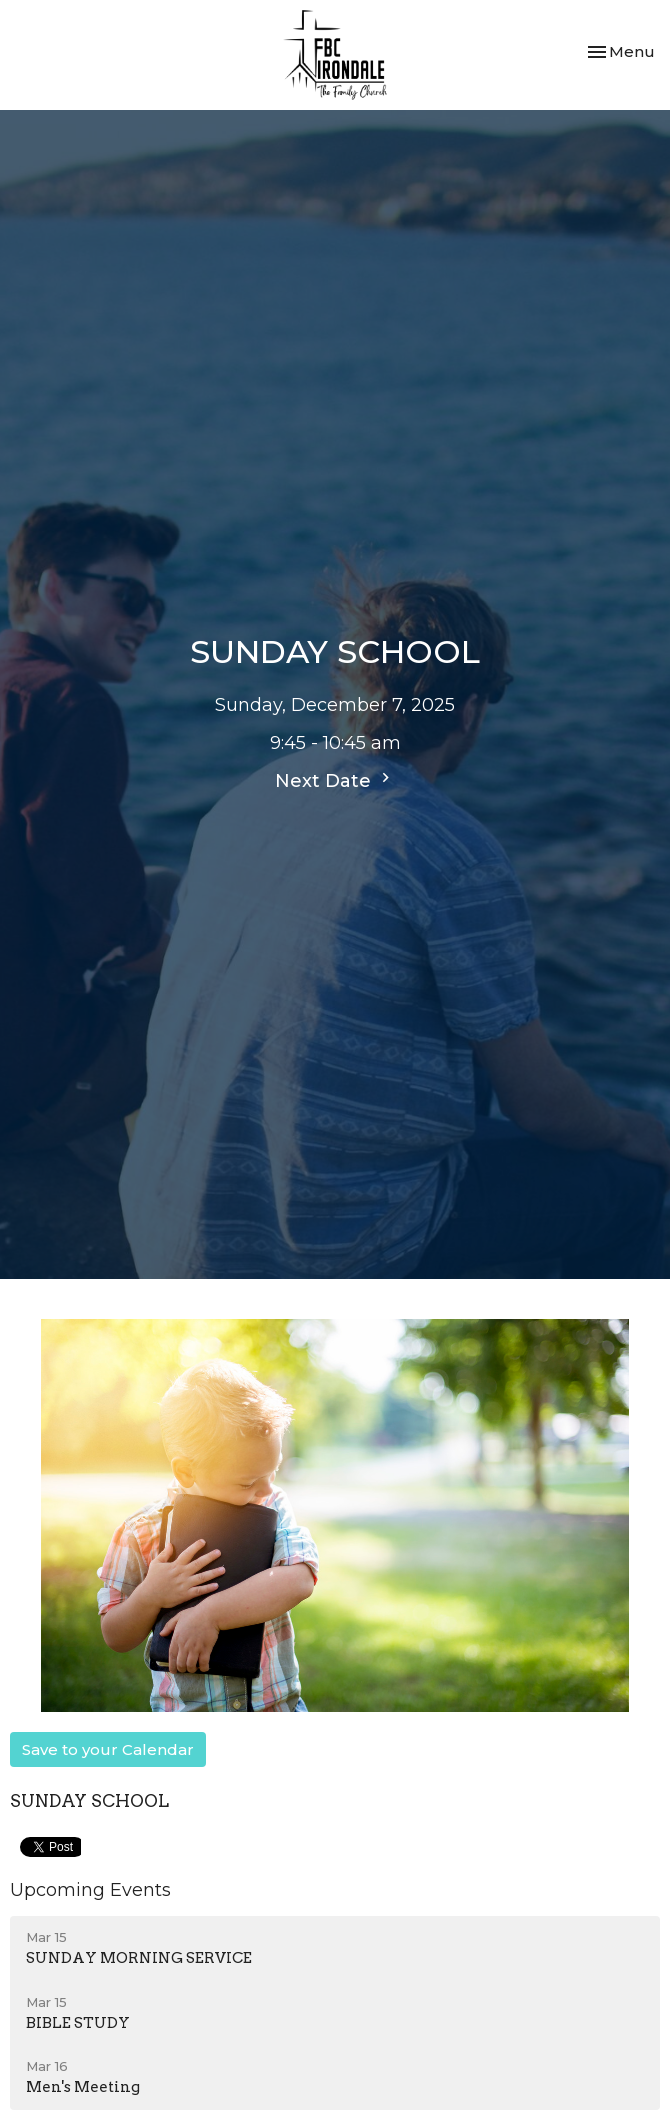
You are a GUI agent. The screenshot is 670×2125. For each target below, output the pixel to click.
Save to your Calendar (108, 1749)
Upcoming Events (90, 1890)
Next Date (335, 780)
